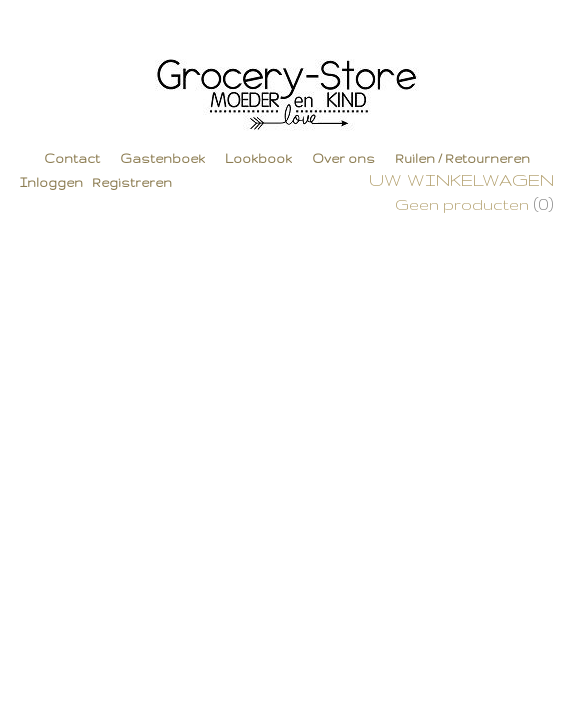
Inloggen (51, 182)
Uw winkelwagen (461, 179)
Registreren (132, 182)
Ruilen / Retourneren (462, 158)
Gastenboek (162, 158)
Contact (72, 158)
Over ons (343, 158)
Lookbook (258, 158)
